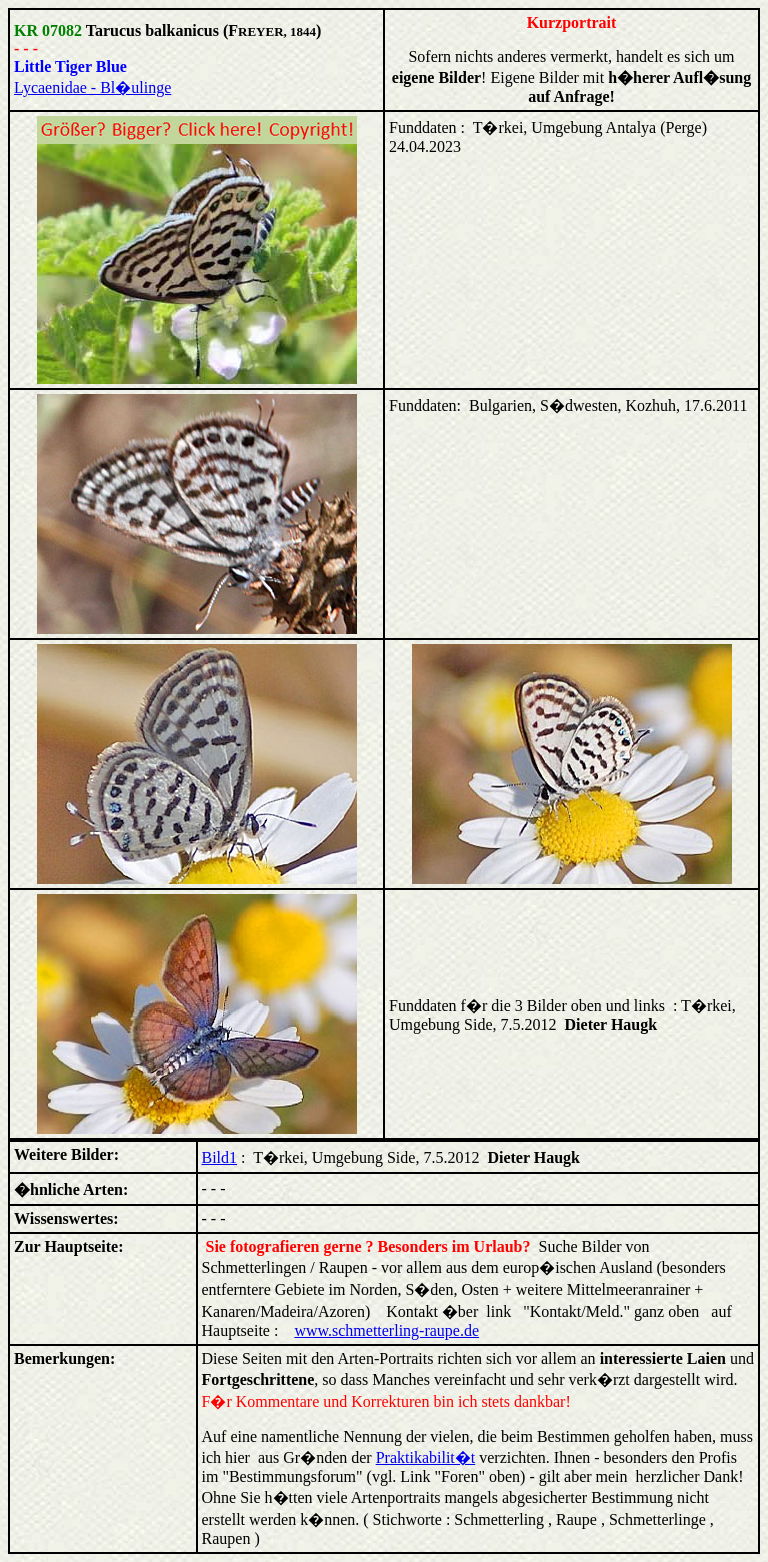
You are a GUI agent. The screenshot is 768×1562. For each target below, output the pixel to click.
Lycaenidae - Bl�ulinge (92, 87)
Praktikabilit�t (426, 1457)
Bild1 (220, 1157)
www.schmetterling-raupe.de (386, 1330)
